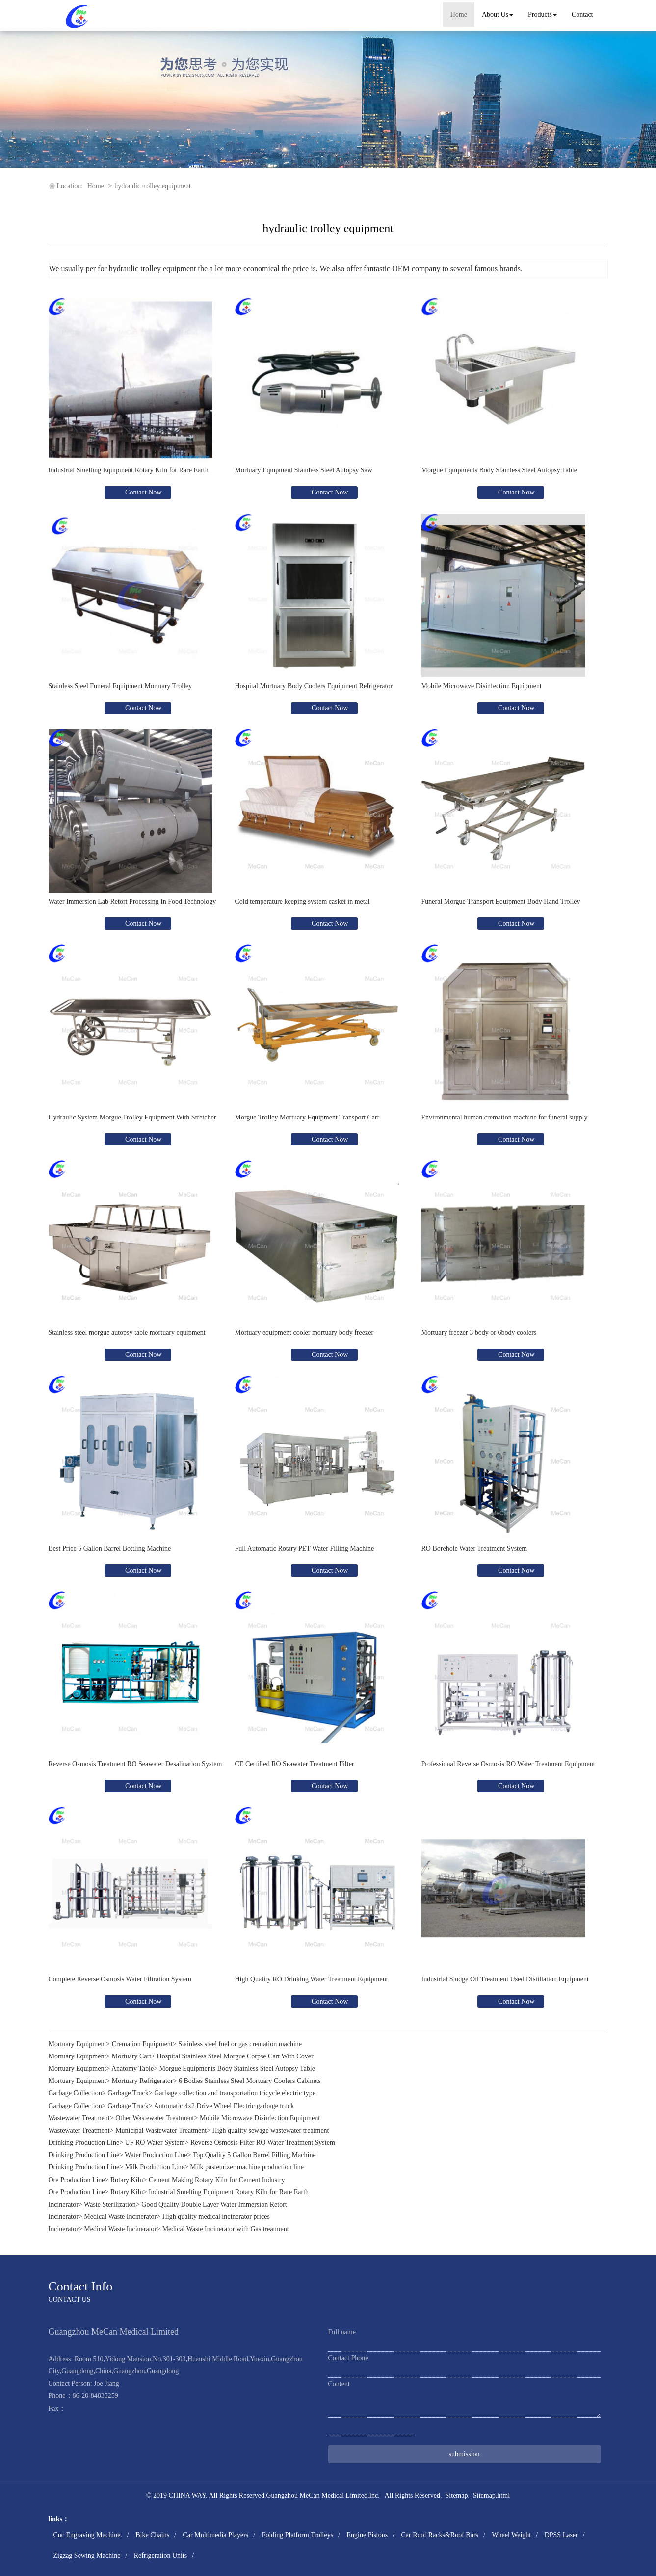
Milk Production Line (154, 2167)
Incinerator (64, 2204)
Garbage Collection (75, 2093)
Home (458, 14)
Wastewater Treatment (79, 2118)
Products (542, 14)
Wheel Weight (511, 2535)
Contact (582, 14)
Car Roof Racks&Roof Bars (439, 2535)
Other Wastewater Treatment (154, 2118)
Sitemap (457, 2495)
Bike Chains (152, 2535)
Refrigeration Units (160, 2555)
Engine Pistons (367, 2535)
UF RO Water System (155, 2142)
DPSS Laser (561, 2535)
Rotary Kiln (126, 2180)
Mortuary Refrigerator (142, 2080)
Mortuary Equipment (77, 2044)
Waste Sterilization (110, 2204)
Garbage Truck (128, 2093)
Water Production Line (156, 2155)
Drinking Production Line (84, 2142)
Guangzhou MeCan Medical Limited (316, 2495)
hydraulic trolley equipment (152, 186)
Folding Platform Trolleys (297, 2535)
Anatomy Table (132, 2068)
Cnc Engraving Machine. (87, 2535)
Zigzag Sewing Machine (87, 2555)
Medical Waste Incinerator (120, 2216)
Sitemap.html (491, 2495)
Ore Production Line (77, 2180)
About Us (497, 14)
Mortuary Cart (131, 2056)
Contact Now (143, 492)
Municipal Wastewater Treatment (161, 2130)
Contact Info (81, 2286)
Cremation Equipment (142, 2044)
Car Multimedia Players (215, 2535)
